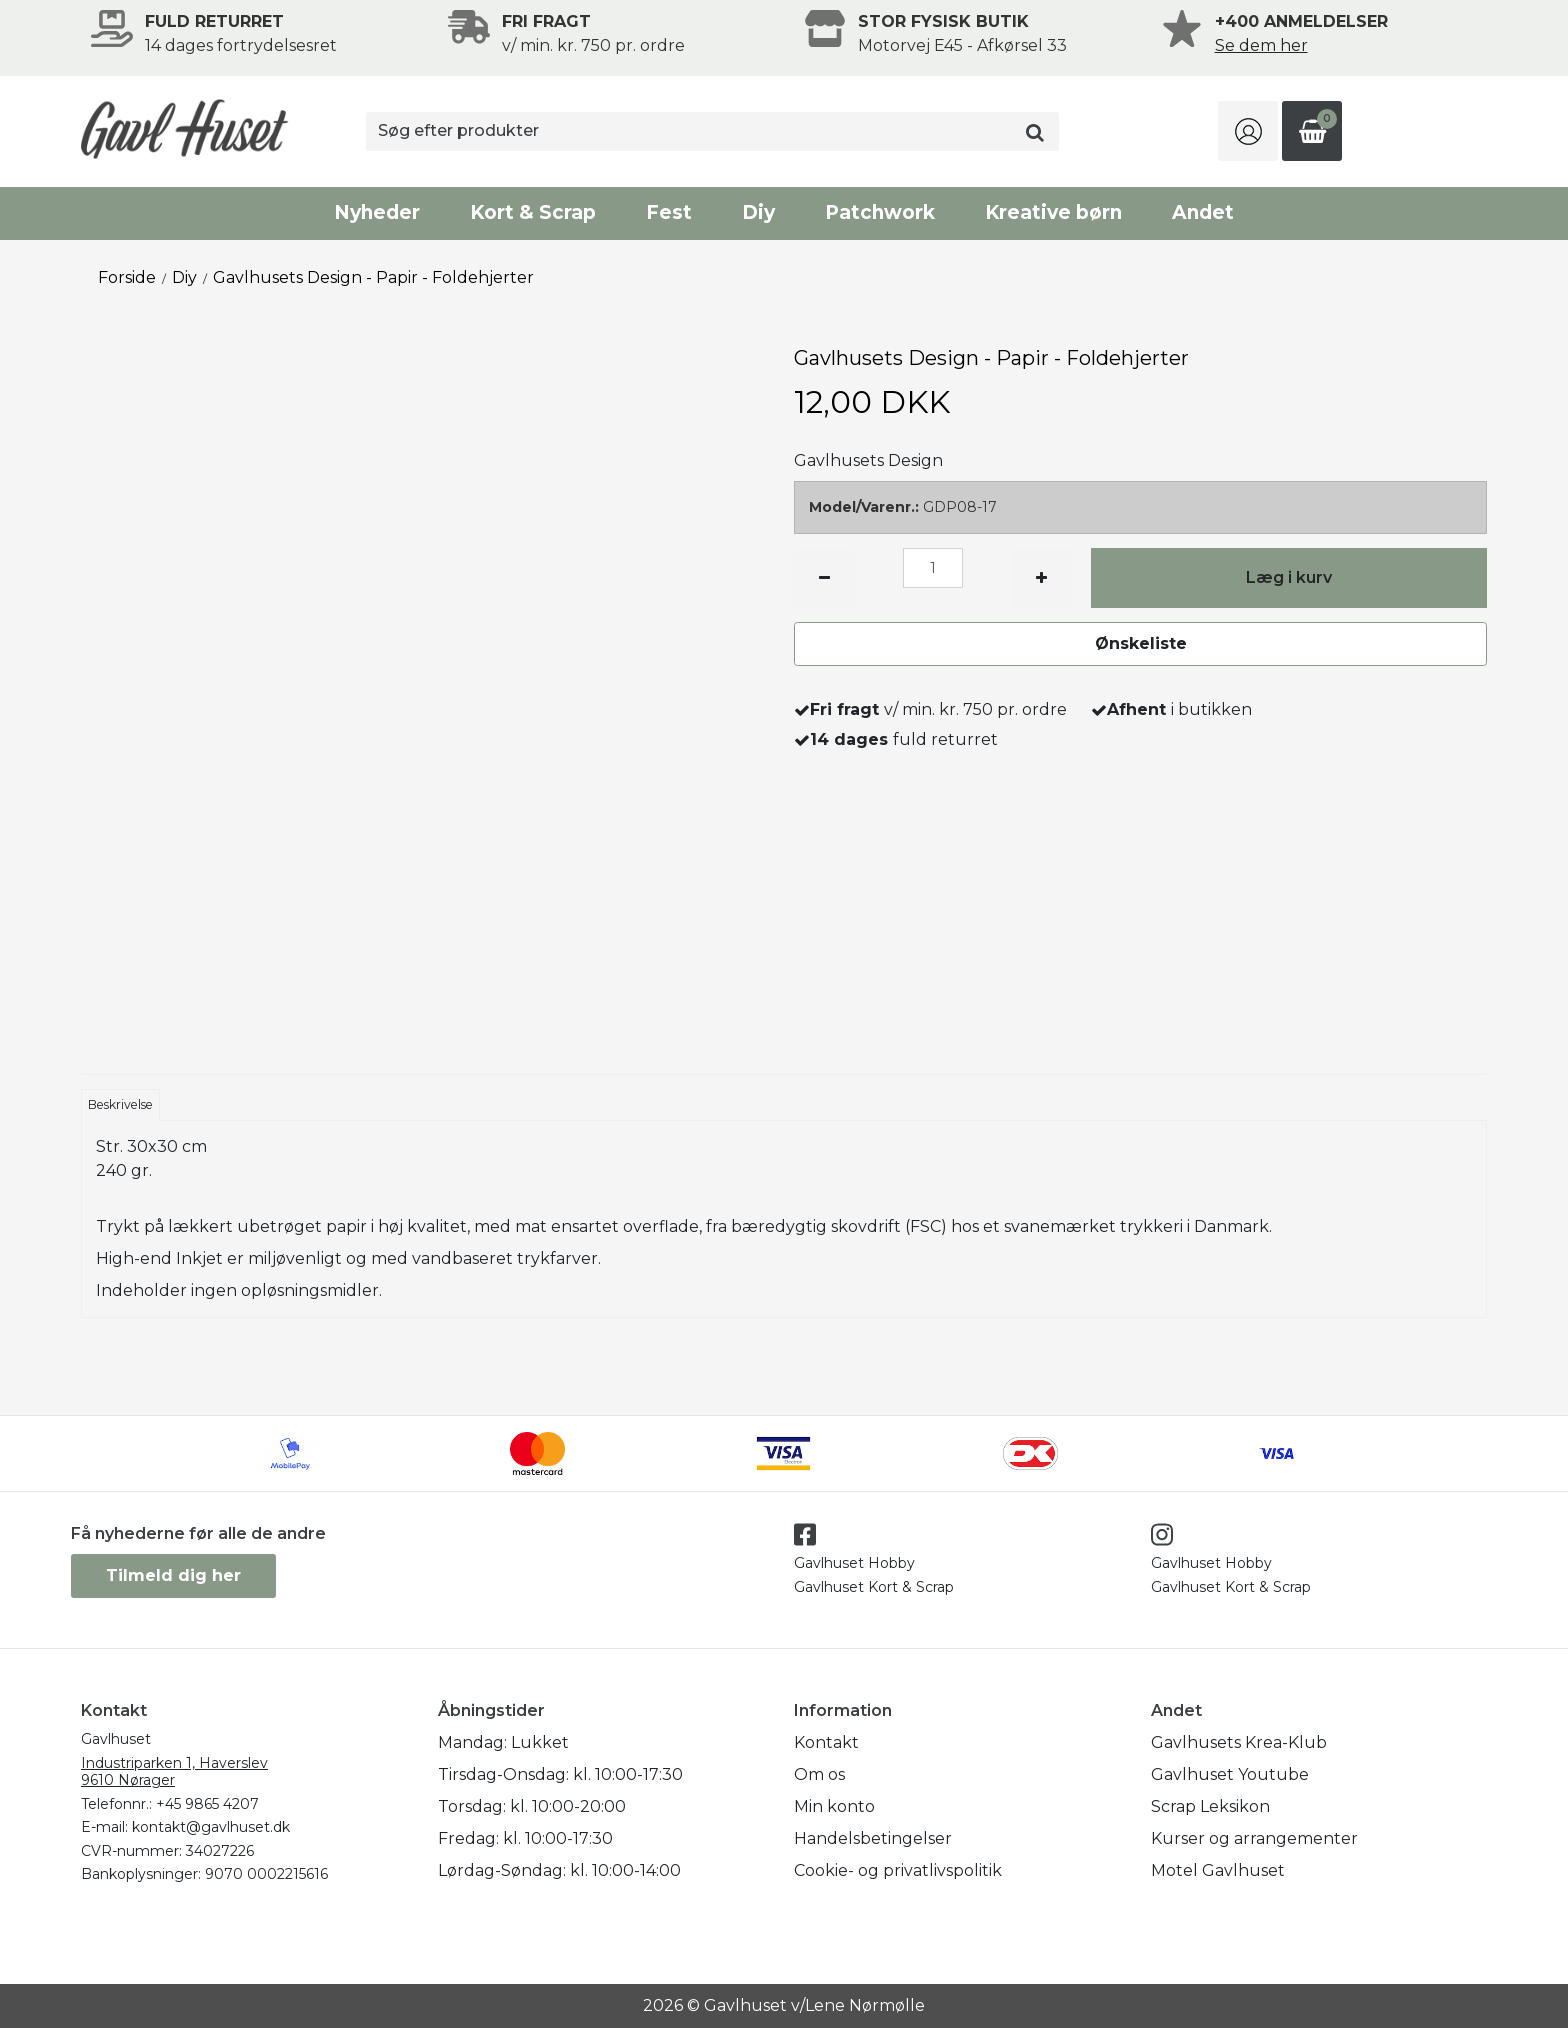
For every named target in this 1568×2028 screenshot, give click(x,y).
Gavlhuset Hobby (854, 1563)
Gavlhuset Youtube (1230, 1774)
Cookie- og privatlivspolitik (898, 1870)
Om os (819, 1774)
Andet (1203, 212)
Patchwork (880, 212)
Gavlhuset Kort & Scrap (874, 1587)
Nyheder (377, 212)
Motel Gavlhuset (1218, 1870)
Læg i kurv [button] (1289, 577)
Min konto (834, 1806)
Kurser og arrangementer (1254, 1838)
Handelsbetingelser (873, 1838)
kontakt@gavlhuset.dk (211, 1827)
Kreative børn (1053, 212)
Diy (758, 212)
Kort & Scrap (533, 212)
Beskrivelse (120, 1104)
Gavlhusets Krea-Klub (1239, 1742)
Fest (669, 212)
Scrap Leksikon (1210, 1806)
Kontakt (826, 1742)
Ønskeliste (1141, 643)
